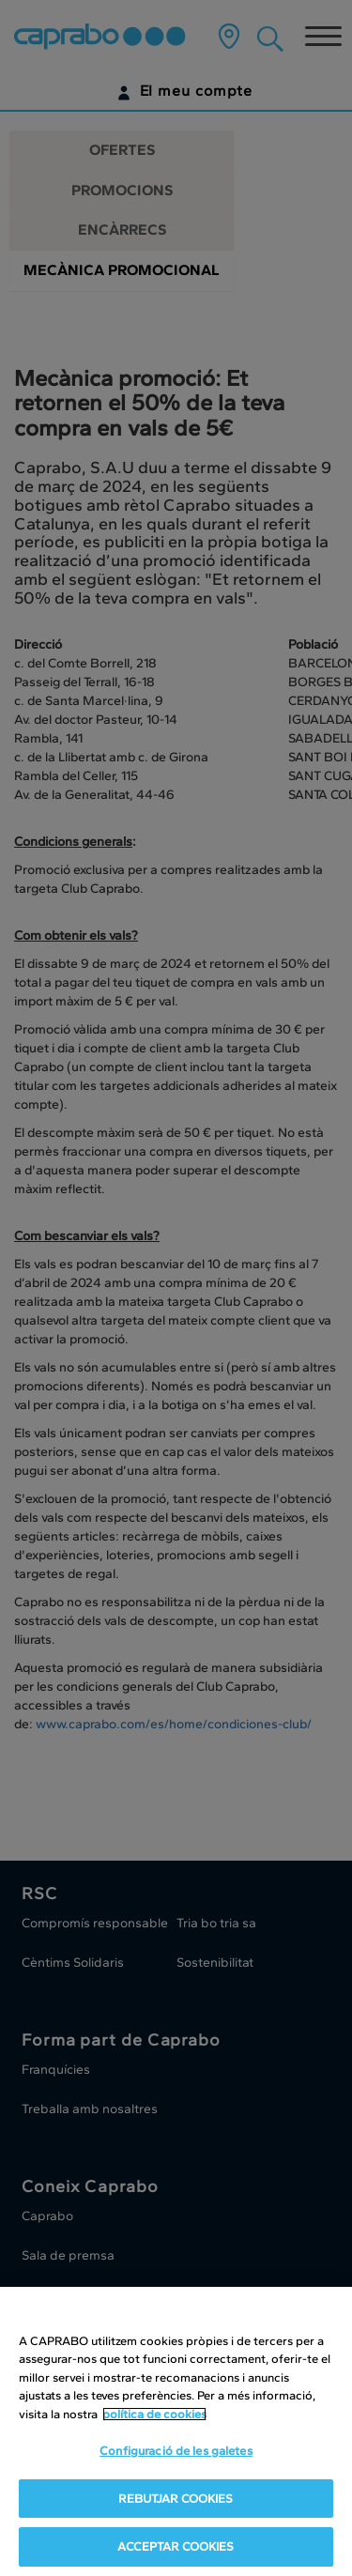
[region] (176, 2431)
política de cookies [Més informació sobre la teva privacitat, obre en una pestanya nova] (154, 2414)
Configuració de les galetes (176, 2451)
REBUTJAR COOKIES (175, 2499)
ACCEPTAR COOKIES (175, 2546)
